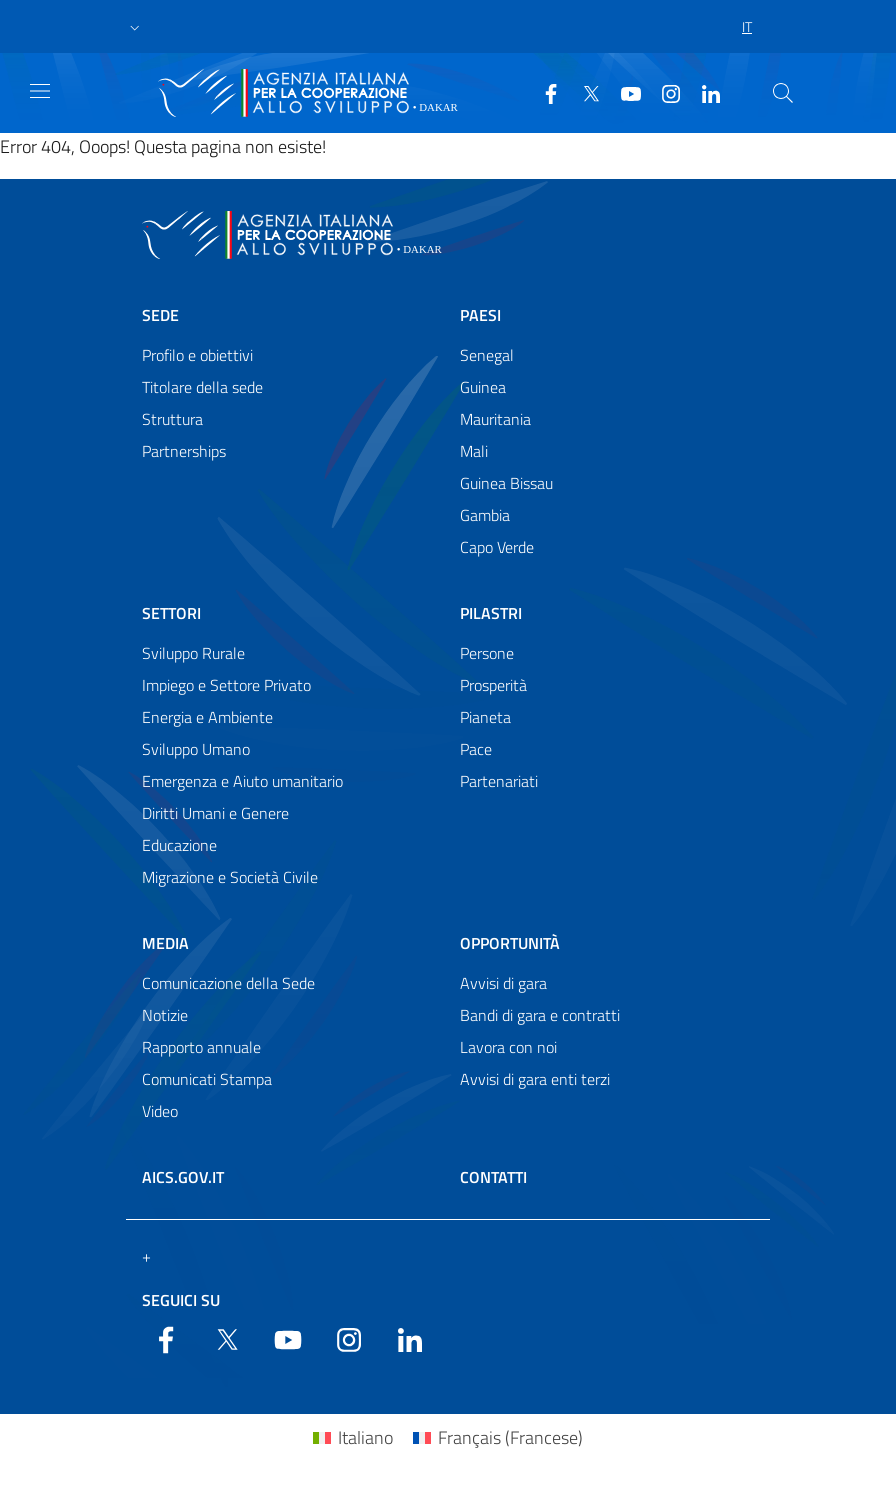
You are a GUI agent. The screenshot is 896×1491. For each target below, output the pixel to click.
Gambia (485, 515)
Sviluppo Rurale (193, 653)
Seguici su (181, 1300)
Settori (171, 613)
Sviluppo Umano (196, 749)
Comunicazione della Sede (228, 983)
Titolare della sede (202, 387)
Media (165, 943)
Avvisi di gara (503, 983)
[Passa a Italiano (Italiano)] (353, 1437)
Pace (476, 749)
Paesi (480, 315)
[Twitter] (583, 92)
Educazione (179, 845)
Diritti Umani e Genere (215, 813)
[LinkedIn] (703, 92)
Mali (474, 451)
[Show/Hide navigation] (40, 91)
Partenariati (499, 781)
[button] (135, 27)
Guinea (483, 387)
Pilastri (491, 613)
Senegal (487, 355)
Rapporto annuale (201, 1047)
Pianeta (485, 717)
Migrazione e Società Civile (230, 877)
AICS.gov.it (183, 1177)
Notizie (165, 1015)
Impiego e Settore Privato (226, 685)
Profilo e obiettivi (197, 355)
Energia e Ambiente (207, 717)
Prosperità (493, 685)
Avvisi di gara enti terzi (535, 1079)
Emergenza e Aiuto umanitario (242, 781)
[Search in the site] (783, 93)
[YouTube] (623, 92)
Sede (160, 315)
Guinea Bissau (506, 483)
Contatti (493, 1177)
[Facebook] (543, 92)
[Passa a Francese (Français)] (498, 1437)
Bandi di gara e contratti (540, 1015)
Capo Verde (497, 547)
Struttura (172, 419)
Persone (487, 653)
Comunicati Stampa (207, 1079)
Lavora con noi (508, 1047)
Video (160, 1111)
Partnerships (184, 451)
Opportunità (510, 943)
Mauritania (495, 419)
